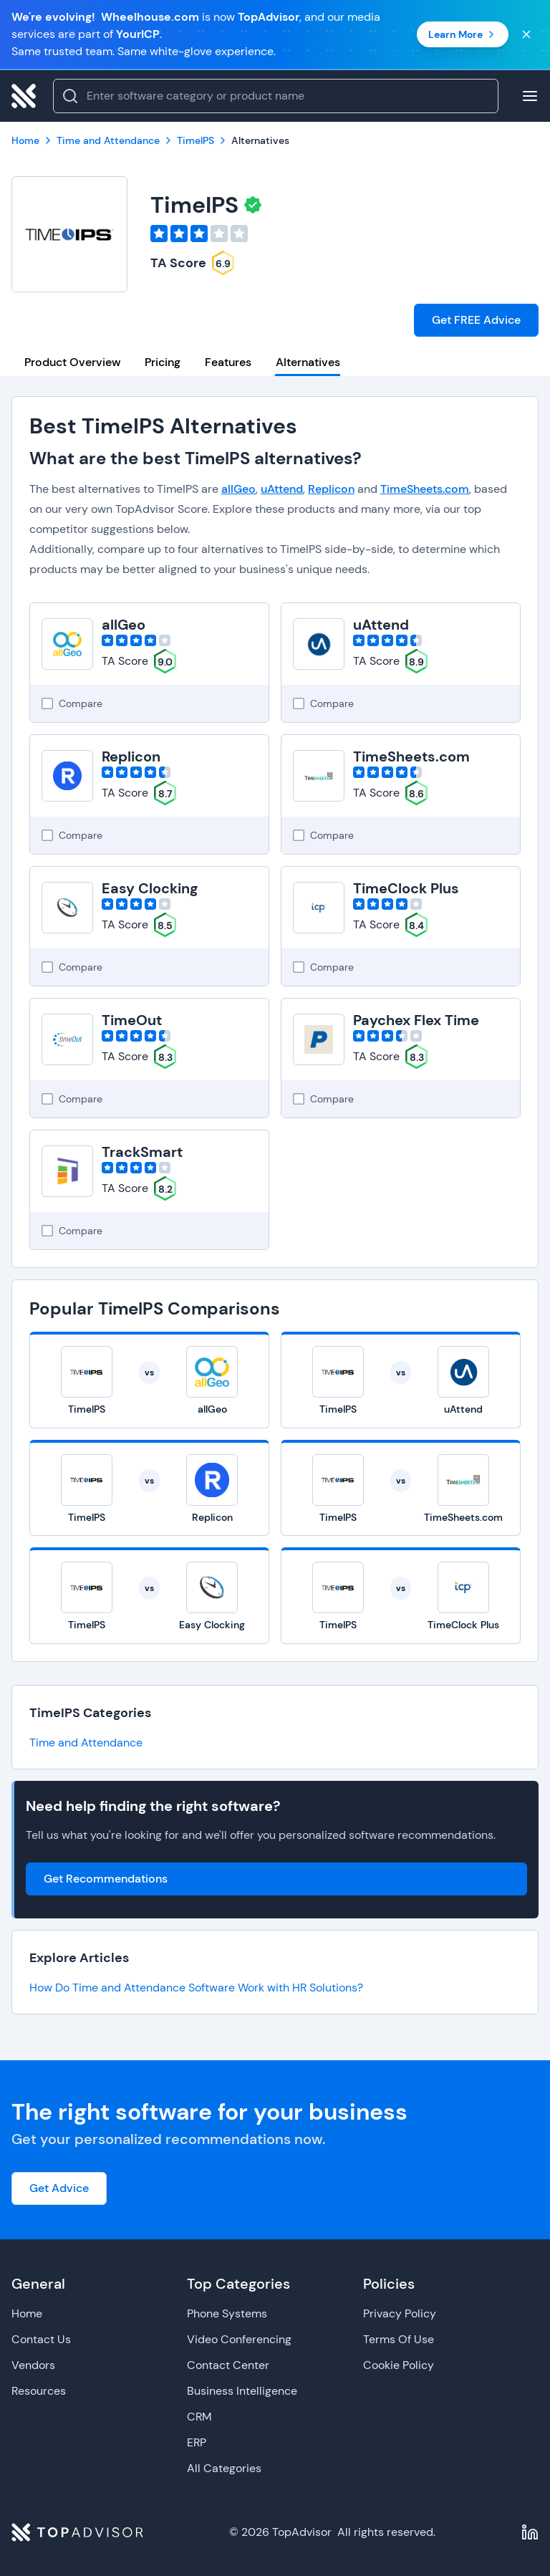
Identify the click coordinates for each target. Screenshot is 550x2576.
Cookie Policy (398, 2365)
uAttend (282, 488)
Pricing (162, 362)
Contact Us (41, 2339)
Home (26, 2313)
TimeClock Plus (406, 888)
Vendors (33, 2365)
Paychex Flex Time (416, 1020)
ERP (196, 2442)
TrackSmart (142, 1152)
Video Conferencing (239, 2339)
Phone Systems (227, 2313)
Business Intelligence (242, 2390)
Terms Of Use (398, 2339)
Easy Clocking (150, 888)
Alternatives (308, 362)
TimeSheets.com (424, 488)
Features (228, 362)
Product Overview (72, 362)
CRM (199, 2416)
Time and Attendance (86, 1742)
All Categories (224, 2468)
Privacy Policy (399, 2313)
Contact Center (228, 2365)
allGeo (238, 488)
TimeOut (132, 1020)
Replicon (331, 488)
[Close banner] (526, 34)
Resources (38, 2390)
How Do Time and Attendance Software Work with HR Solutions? (196, 1987)
